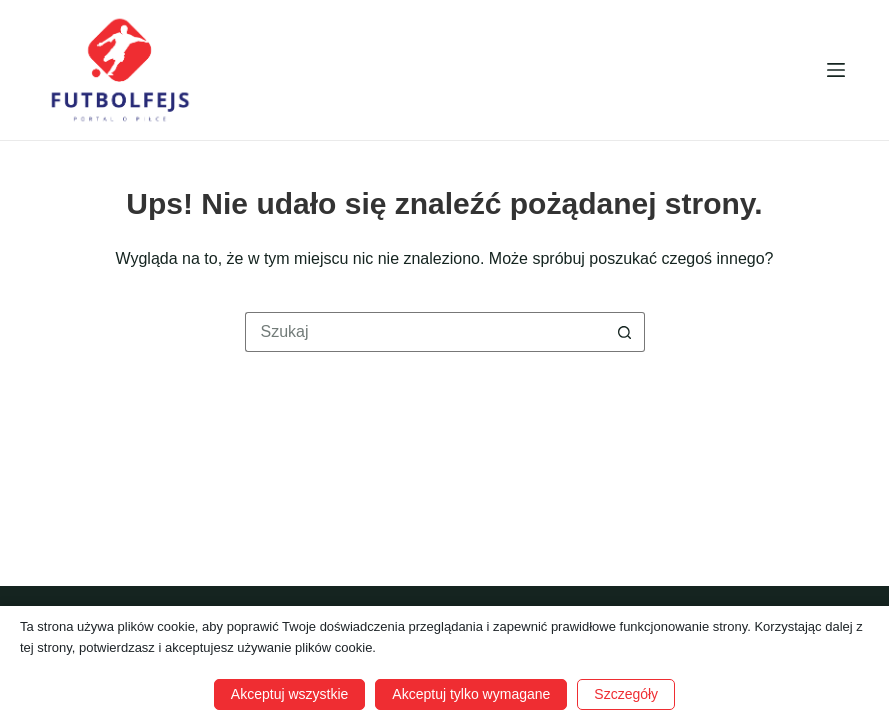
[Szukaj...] (425, 332)
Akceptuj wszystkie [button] (289, 694)
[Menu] (836, 70)
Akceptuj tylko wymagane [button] (471, 694)
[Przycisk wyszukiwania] (625, 332)
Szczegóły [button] (626, 694)
